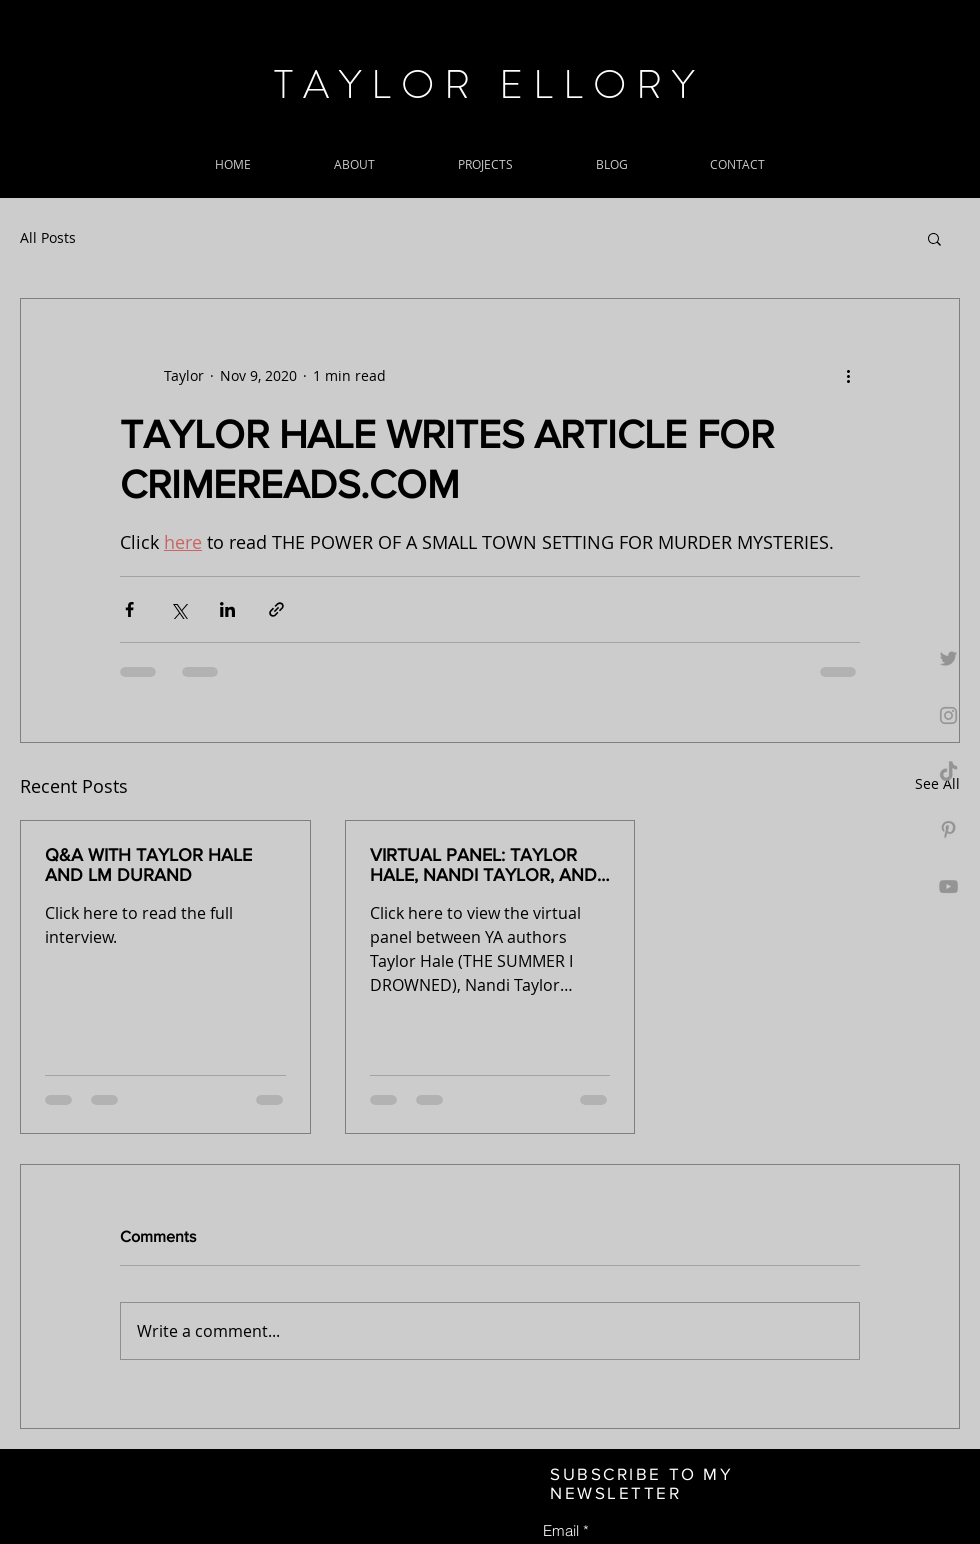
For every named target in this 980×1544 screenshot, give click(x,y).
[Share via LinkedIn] (227, 609)
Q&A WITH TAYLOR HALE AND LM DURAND (148, 865)
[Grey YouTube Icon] (948, 886)
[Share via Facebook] (129, 609)
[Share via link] (276, 609)
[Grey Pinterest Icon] (948, 829)
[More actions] (848, 375)
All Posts (48, 237)
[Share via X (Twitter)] (178, 609)
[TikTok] (948, 772)
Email (561, 1530)
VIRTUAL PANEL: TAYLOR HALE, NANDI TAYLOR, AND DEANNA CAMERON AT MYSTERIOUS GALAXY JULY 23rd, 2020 (485, 865)
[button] (934, 238)
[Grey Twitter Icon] (948, 658)
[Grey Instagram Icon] (948, 715)
